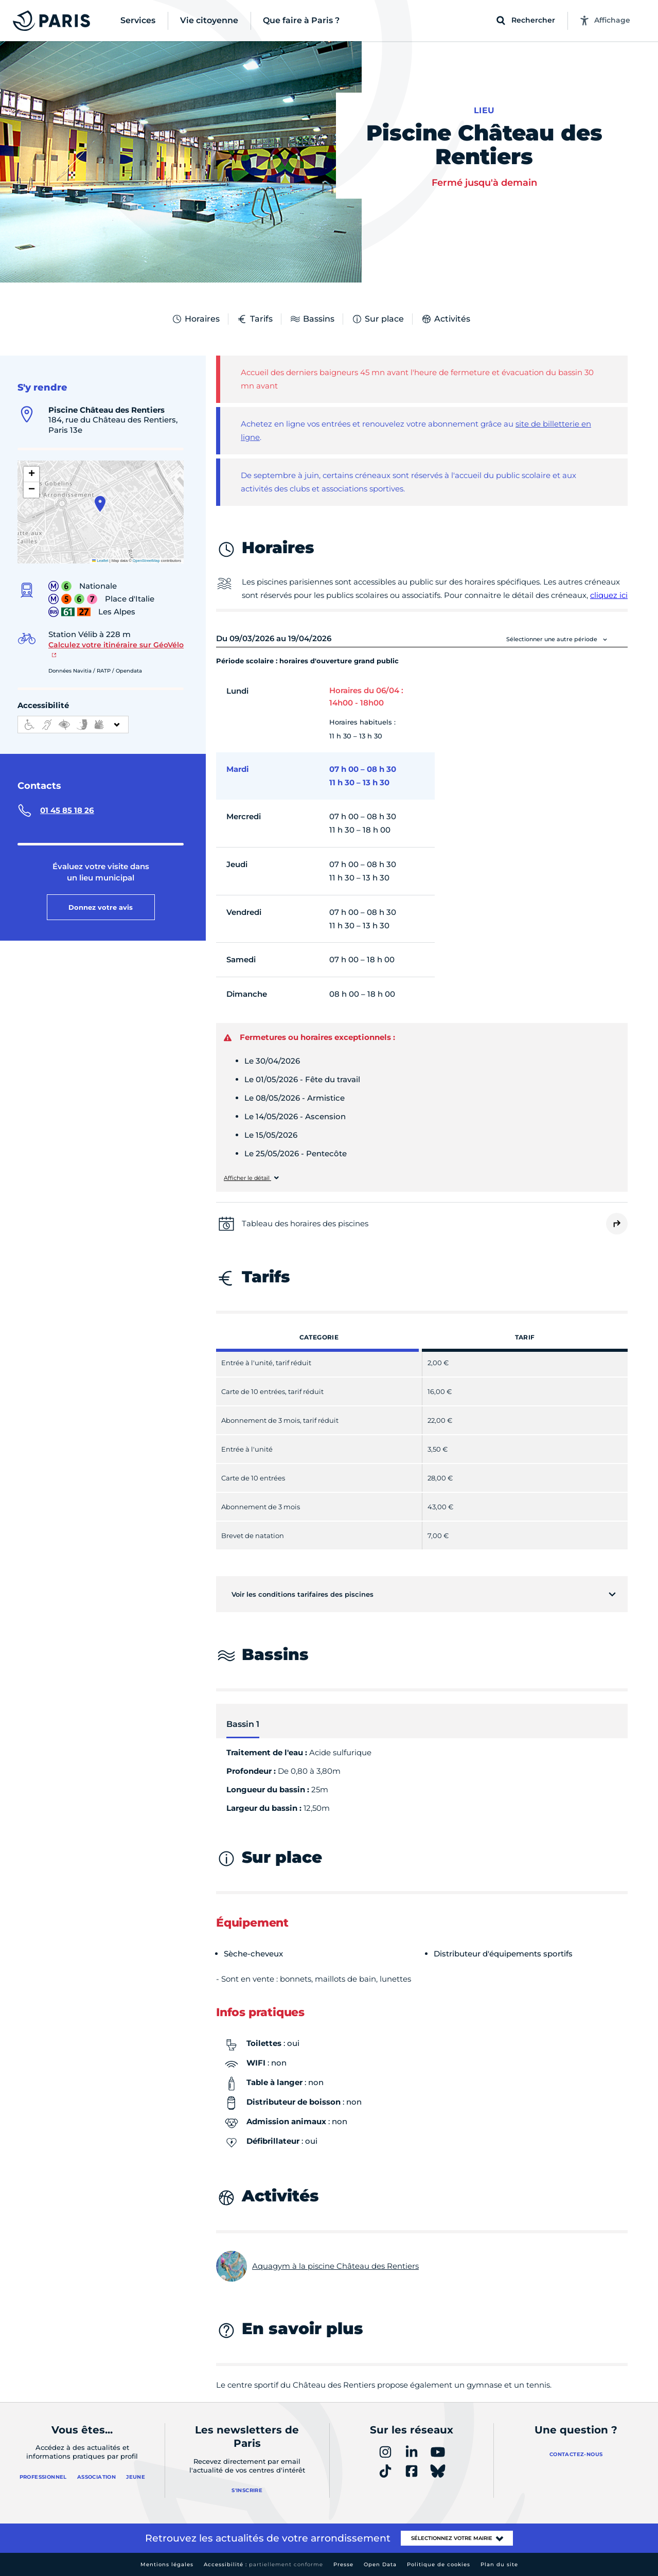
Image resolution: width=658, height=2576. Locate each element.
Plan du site (499, 2564)
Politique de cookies (438, 2564)
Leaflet (100, 560)
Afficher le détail (247, 1178)
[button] (100, 504)
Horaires (195, 319)
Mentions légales (166, 2564)
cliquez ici (609, 595)
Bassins (312, 319)
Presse (343, 2564)
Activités (445, 319)
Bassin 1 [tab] (242, 1724)
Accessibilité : (263, 2564)
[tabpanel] (422, 1780)
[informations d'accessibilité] (73, 724)
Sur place (377, 319)
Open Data (380, 2564)
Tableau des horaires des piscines (305, 1223)
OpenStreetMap (146, 560)
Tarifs (255, 319)
